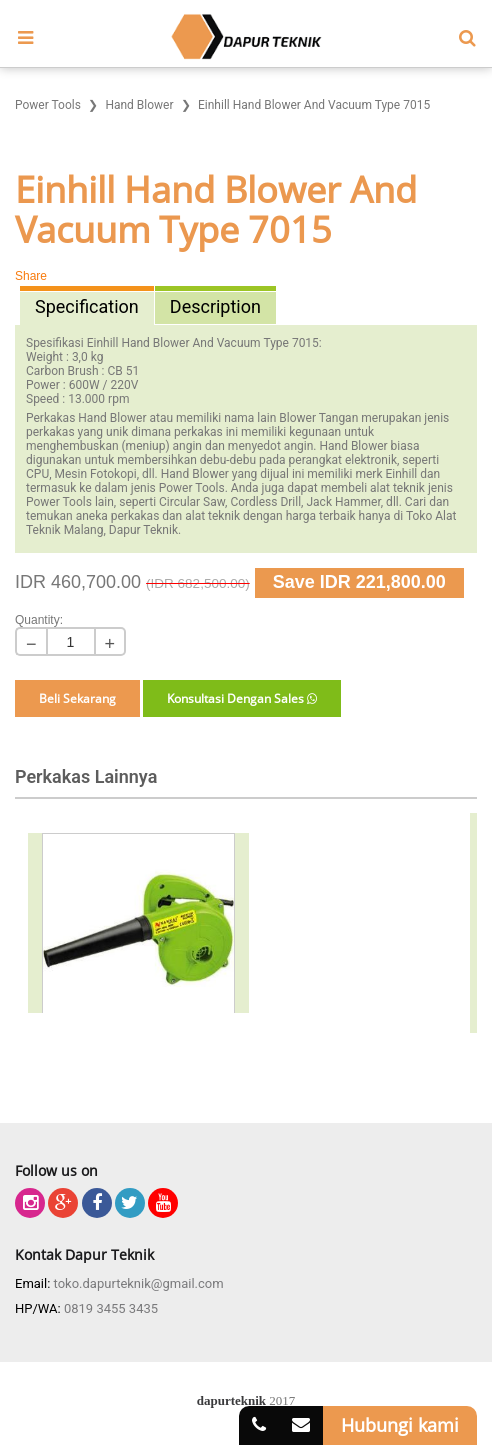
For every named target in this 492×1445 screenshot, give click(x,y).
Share (31, 276)
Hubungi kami (400, 1425)
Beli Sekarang (77, 698)
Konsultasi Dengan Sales (242, 698)
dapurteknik (231, 1400)
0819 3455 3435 (111, 1308)
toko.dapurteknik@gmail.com (139, 1283)
